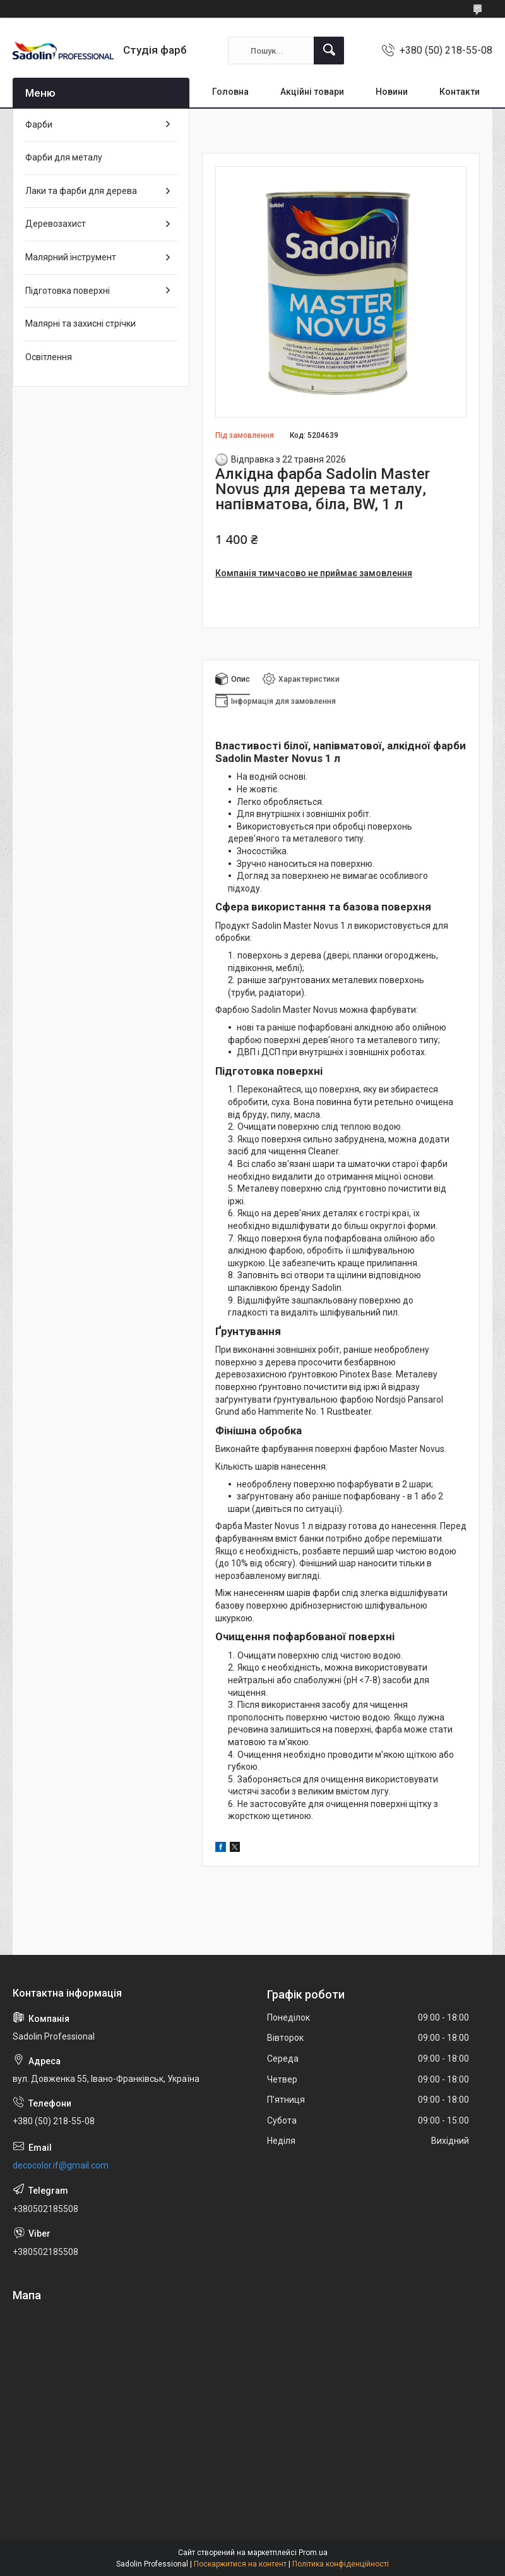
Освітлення (48, 357)
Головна (230, 92)
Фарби (38, 124)
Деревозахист (55, 224)
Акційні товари (312, 92)
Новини (392, 92)
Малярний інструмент (70, 257)
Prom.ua (313, 2552)
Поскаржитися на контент (240, 2564)
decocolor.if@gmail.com (61, 2165)
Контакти (459, 92)
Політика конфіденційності (340, 2564)
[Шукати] (329, 50)
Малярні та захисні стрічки (80, 323)
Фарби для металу (63, 157)
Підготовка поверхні (67, 291)
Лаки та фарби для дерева (81, 191)
